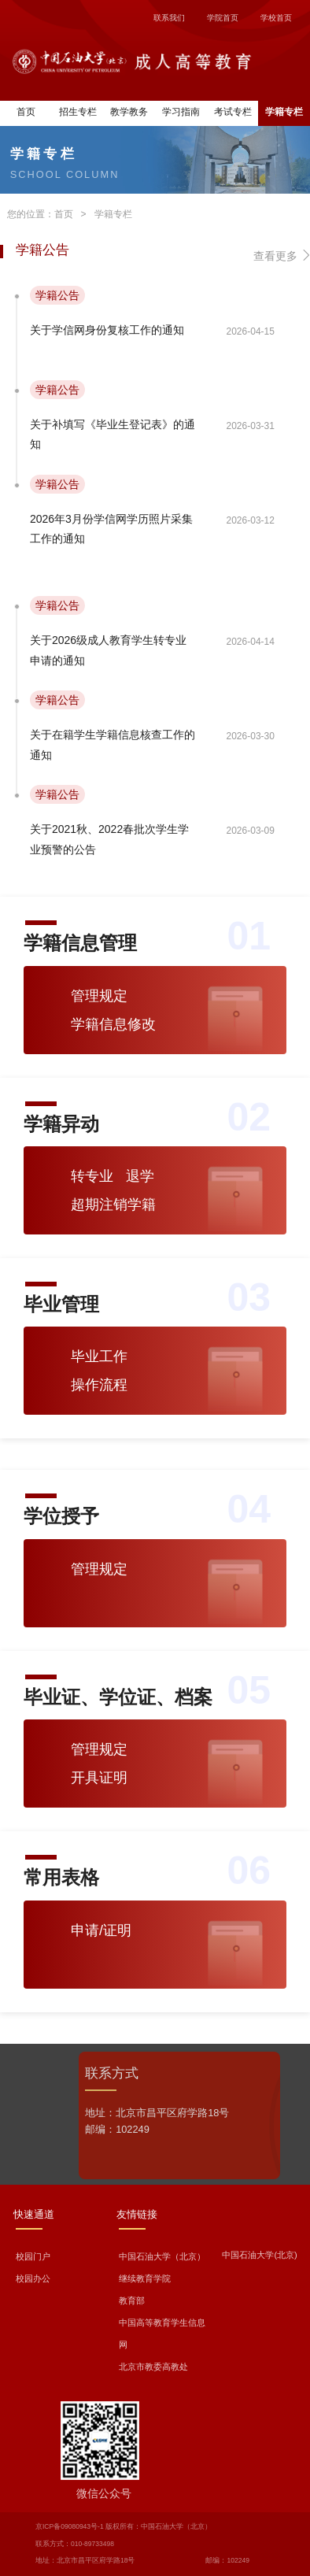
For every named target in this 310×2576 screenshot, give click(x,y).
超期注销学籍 (113, 1204)
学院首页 (222, 17)
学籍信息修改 (113, 1024)
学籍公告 (57, 295)
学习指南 (181, 112)
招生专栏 (78, 112)
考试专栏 (233, 112)
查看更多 (281, 255)
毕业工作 (99, 1356)
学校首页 (276, 17)
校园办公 (33, 2278)
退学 (140, 1176)
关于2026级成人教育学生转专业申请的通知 (108, 650)
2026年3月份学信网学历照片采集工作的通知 (111, 529)
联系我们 (169, 17)
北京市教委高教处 (153, 2366)
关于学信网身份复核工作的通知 (107, 330)
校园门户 (33, 2256)
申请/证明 (101, 1930)
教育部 (132, 2300)
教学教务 (129, 112)
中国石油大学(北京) (259, 2255)
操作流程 (99, 1385)
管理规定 (99, 996)
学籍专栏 (113, 214)
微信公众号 (103, 2493)
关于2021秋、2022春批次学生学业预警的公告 (109, 839)
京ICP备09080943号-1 (69, 2526)
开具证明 (99, 1778)
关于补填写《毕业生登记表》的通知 (112, 434)
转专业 (92, 1176)
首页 (26, 112)
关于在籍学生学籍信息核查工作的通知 (112, 744)
